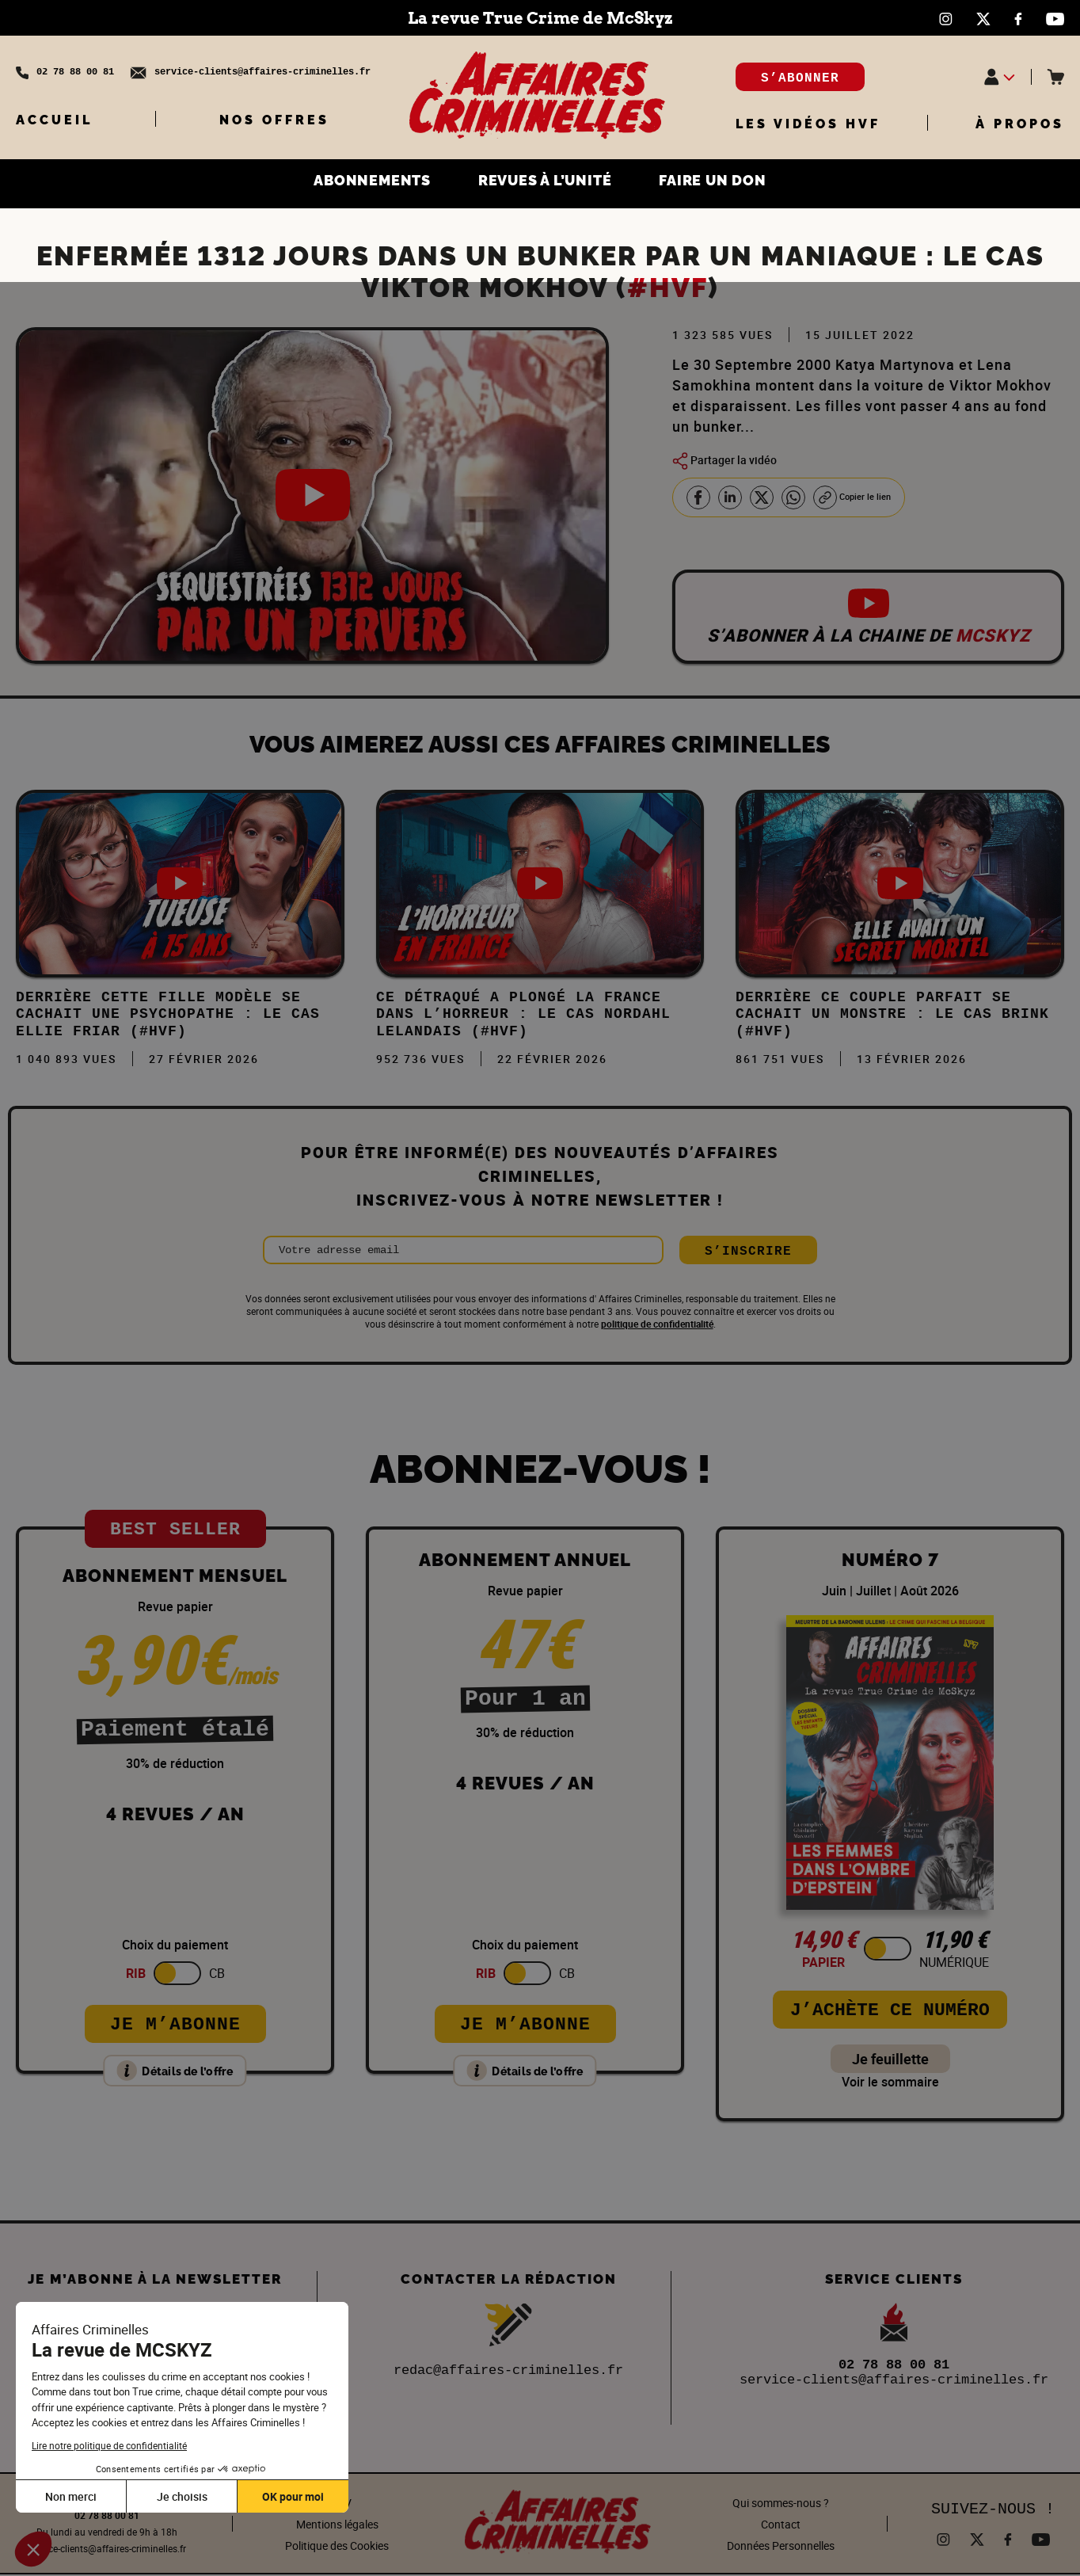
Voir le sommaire (890, 2084)
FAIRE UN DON (727, 182)
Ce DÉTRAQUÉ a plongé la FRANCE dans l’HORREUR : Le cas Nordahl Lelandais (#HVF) (523, 1015)
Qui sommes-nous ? (780, 2504)
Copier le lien (859, 497)
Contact (780, 2525)
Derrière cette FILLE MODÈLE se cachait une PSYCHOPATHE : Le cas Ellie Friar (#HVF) (168, 1015)
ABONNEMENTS (357, 182)
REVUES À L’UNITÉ (545, 182)
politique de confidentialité (657, 1326)
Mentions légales (337, 2525)
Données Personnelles (781, 2547)
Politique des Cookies (337, 2547)
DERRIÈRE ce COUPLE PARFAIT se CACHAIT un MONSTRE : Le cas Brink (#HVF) (892, 1015)
